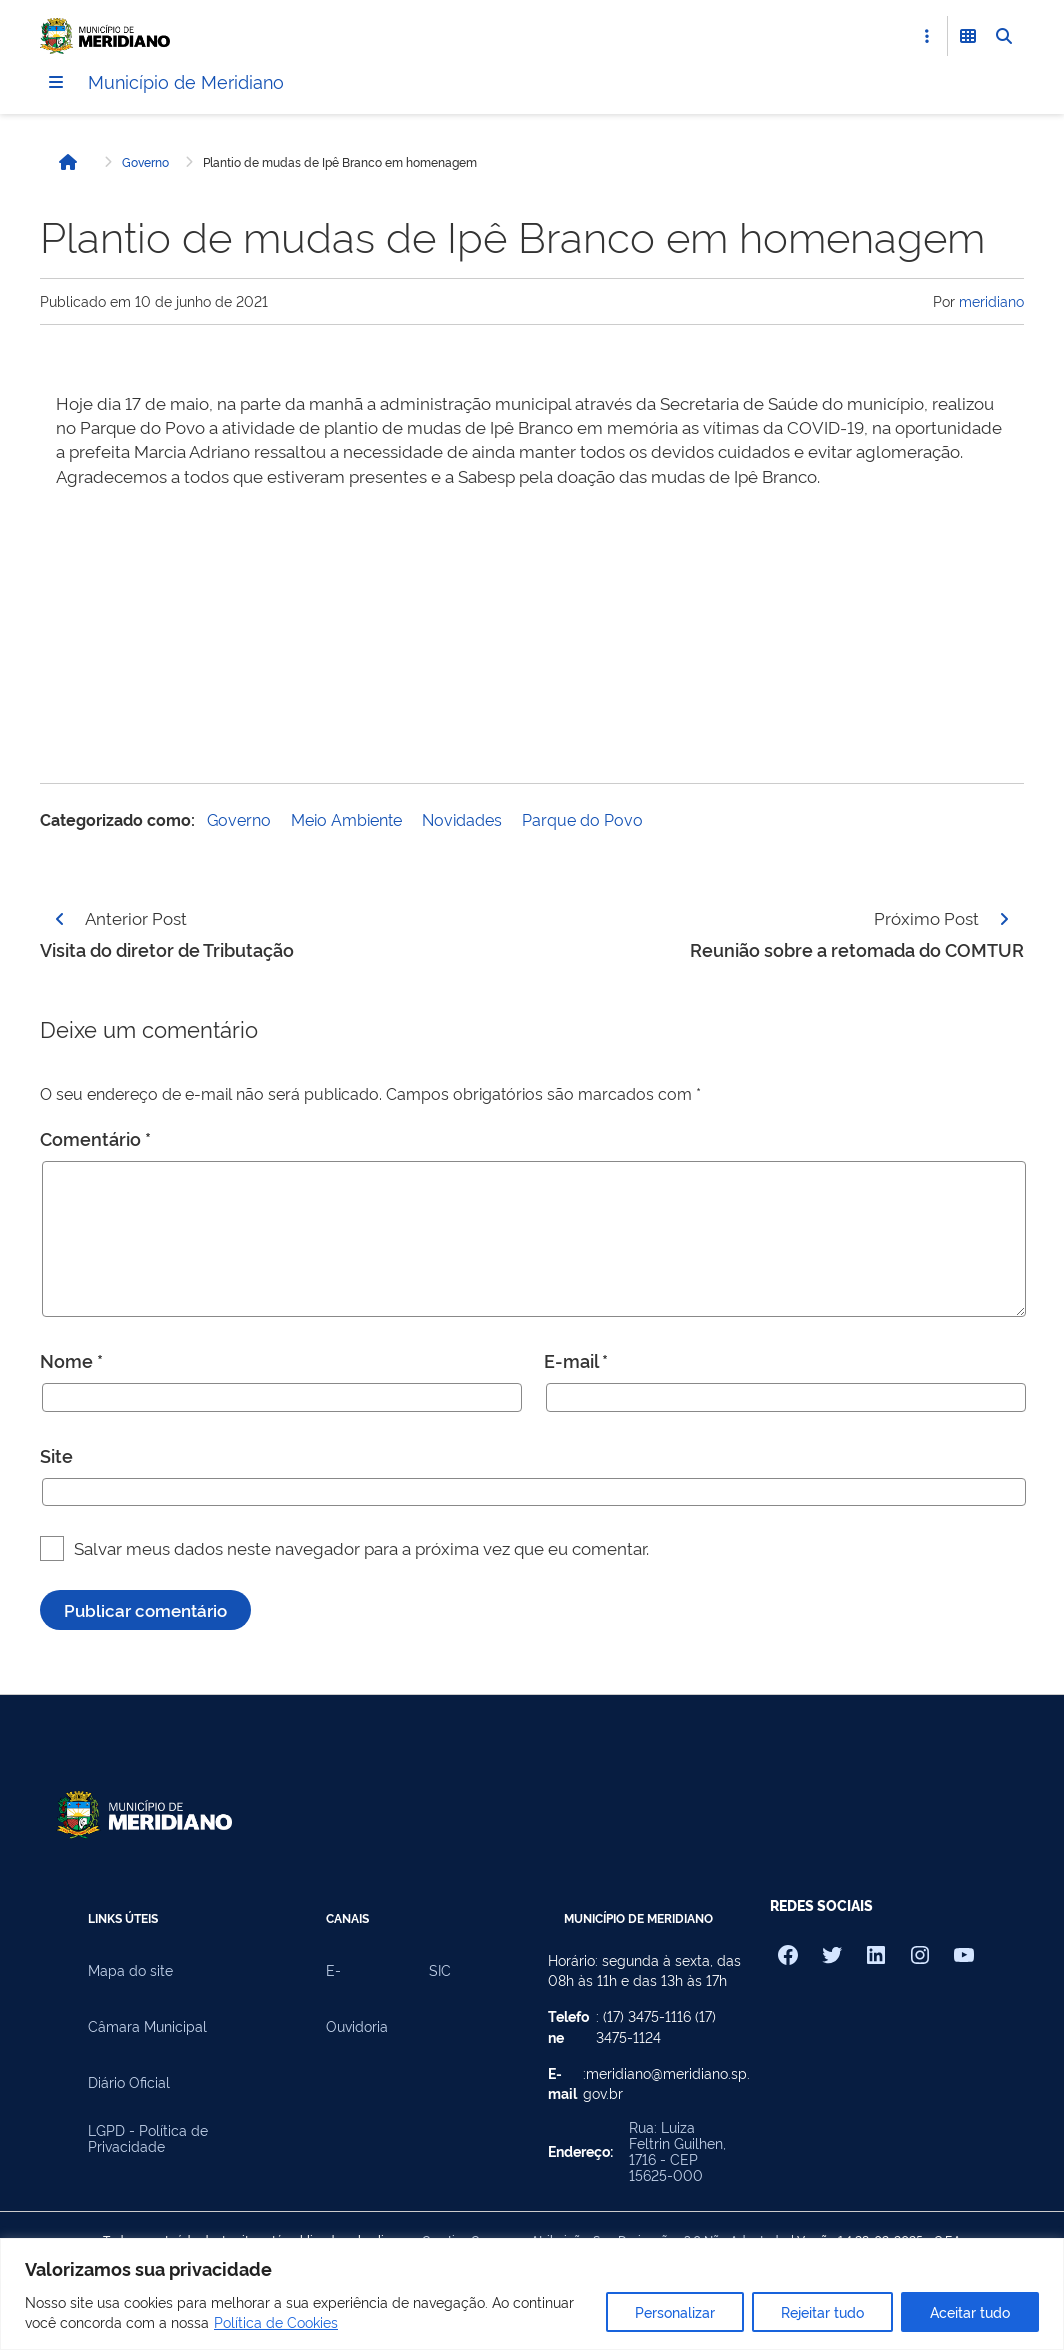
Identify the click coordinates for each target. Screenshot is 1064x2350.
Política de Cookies (276, 2321)
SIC (440, 1971)
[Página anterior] (60, 920)
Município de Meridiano (195, 82)
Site (56, 1455)
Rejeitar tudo (822, 2311)
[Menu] (56, 83)
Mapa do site (130, 1971)
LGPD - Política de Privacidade (148, 2139)
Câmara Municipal (147, 2027)
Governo (145, 163)
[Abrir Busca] (1004, 36)
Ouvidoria (357, 2027)
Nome (71, 1361)
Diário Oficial (129, 2083)
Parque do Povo (582, 820)
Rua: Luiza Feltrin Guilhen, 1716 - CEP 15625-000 (677, 2152)
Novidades (462, 820)
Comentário (95, 1139)
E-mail (576, 1361)
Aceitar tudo (970, 2311)
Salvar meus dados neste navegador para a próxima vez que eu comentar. (361, 1548)
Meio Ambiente (346, 820)
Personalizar (675, 2311)
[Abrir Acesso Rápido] (927, 36)
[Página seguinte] (1004, 920)
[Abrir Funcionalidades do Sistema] (968, 36)
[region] (532, 2294)
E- (333, 1971)
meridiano (991, 301)
